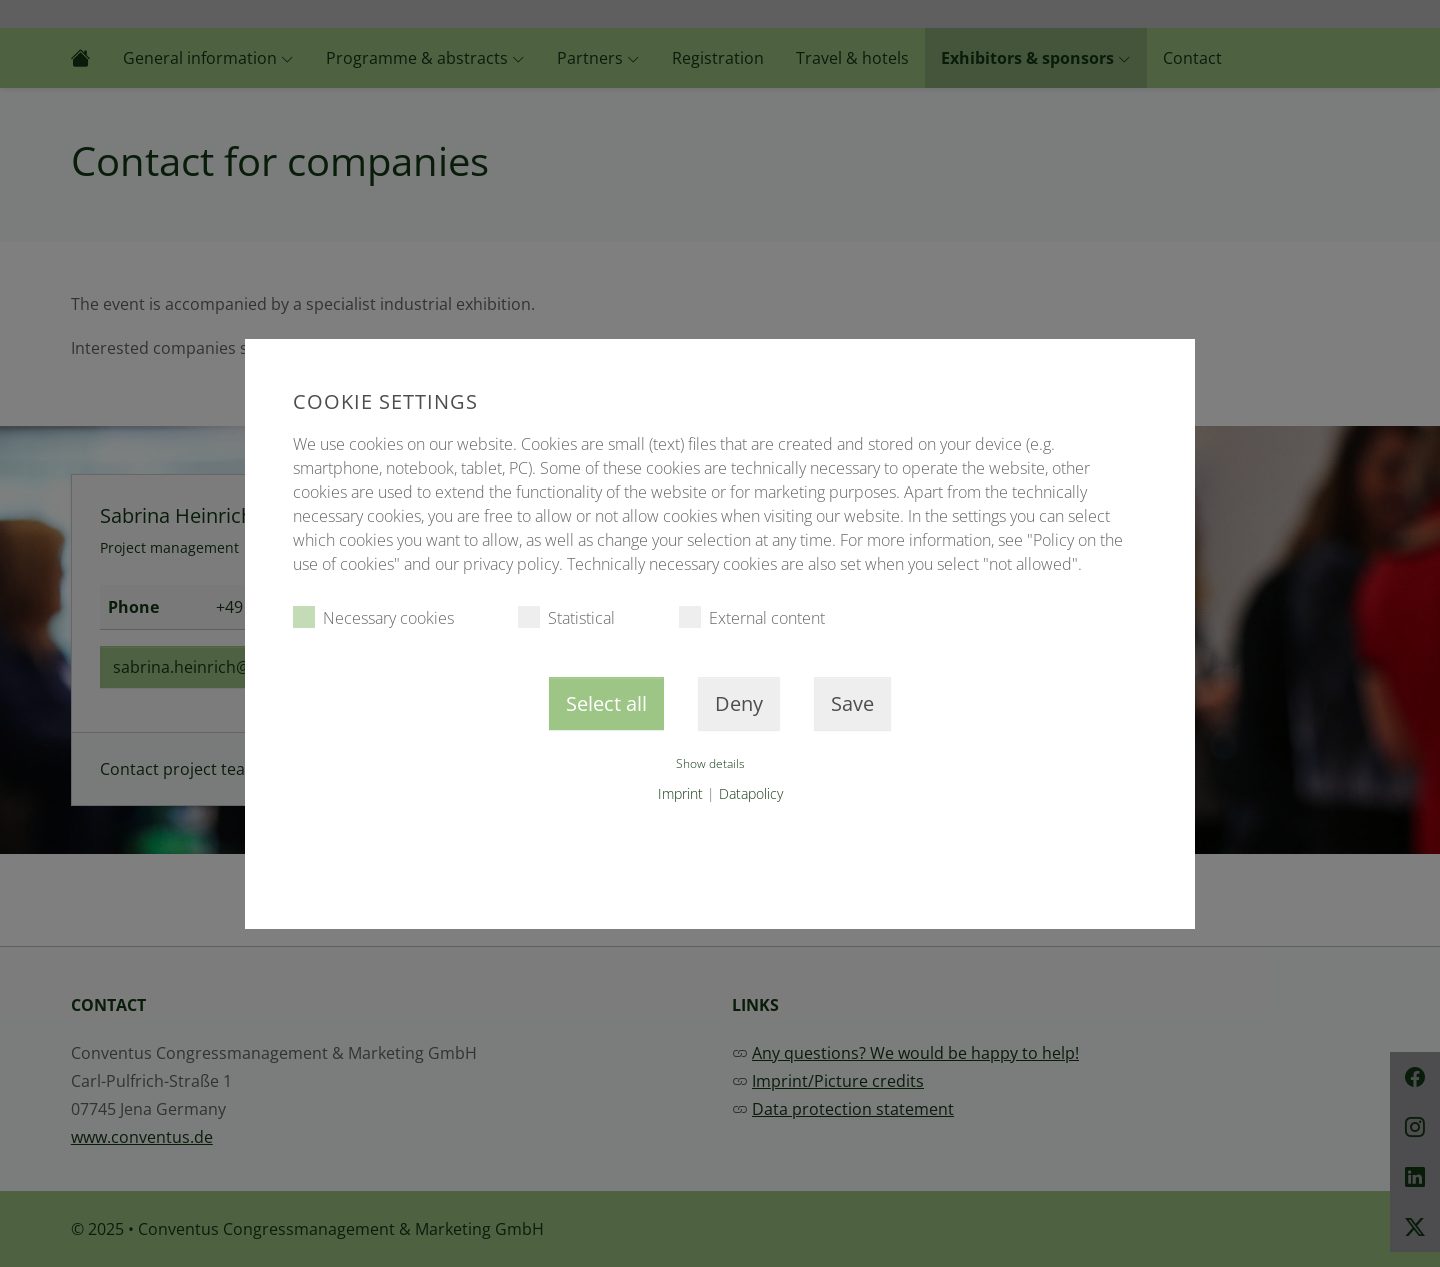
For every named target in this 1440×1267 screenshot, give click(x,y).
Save (852, 703)
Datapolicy (751, 793)
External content (752, 617)
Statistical (566, 617)
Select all (606, 703)
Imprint (680, 793)
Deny (739, 703)
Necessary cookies (373, 617)
